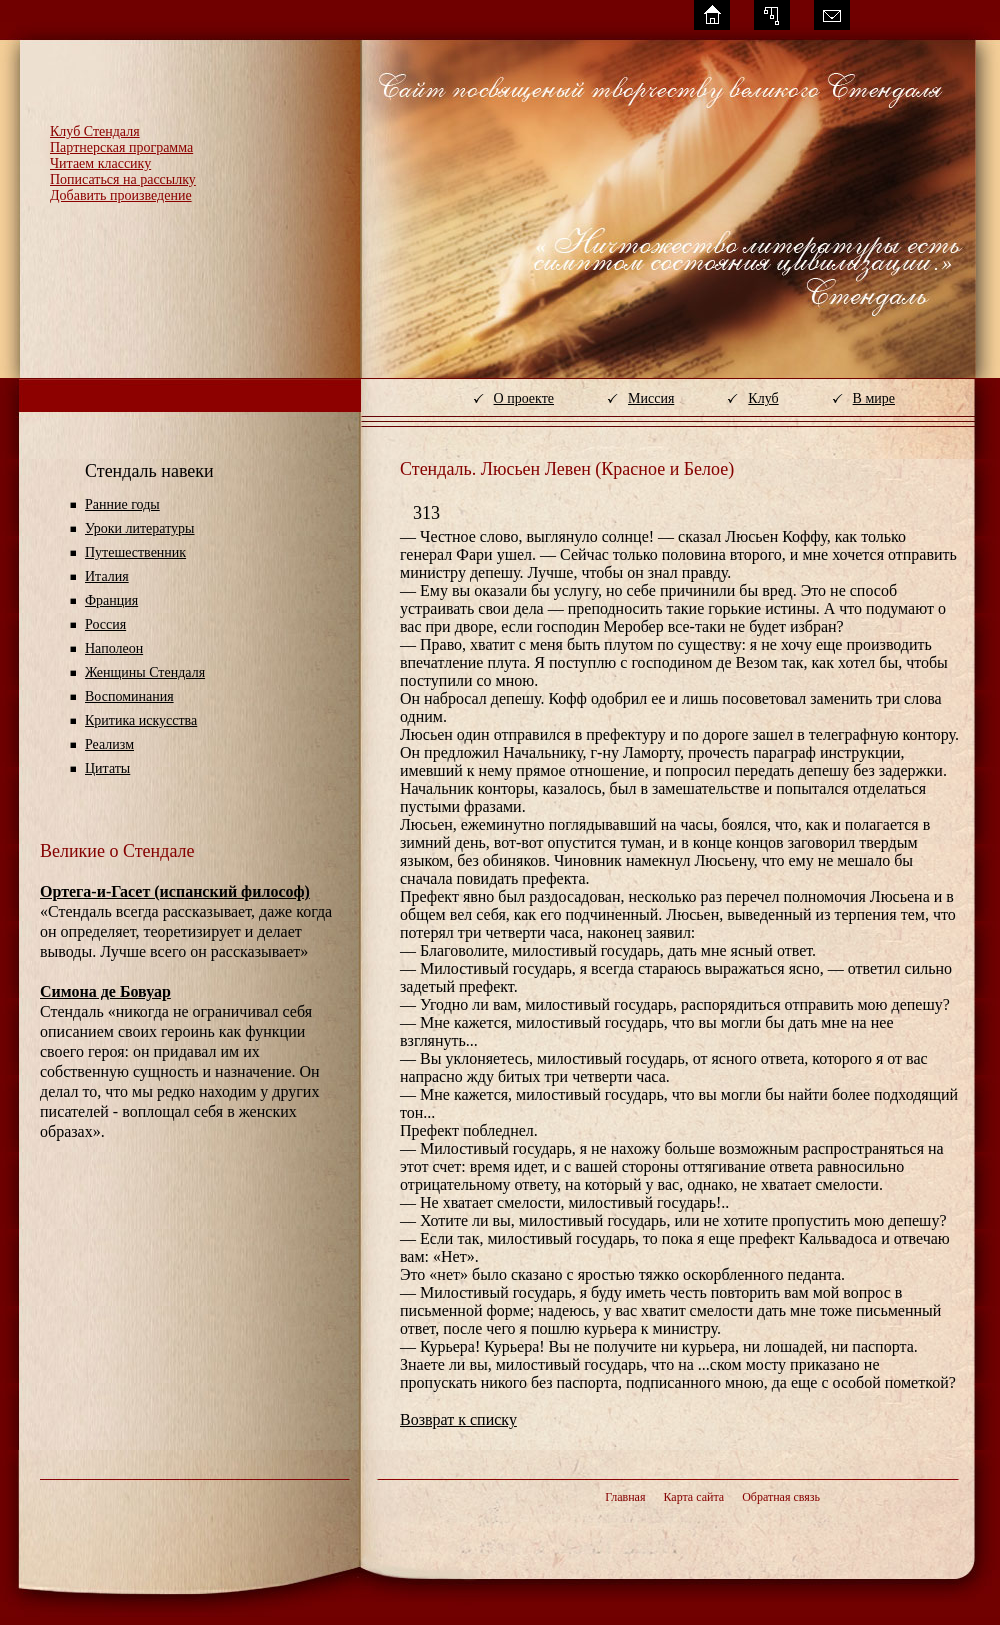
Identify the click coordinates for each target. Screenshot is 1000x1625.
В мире (874, 398)
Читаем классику (100, 163)
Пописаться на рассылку (123, 179)
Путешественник (135, 552)
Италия (107, 576)
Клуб (763, 398)
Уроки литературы (139, 528)
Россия (105, 624)
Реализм (109, 744)
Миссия (651, 398)
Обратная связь (781, 1497)
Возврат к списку (458, 1419)
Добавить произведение (121, 195)
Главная (625, 1497)
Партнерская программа (121, 147)
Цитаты (107, 768)
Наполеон (114, 648)
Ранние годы (122, 504)
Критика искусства (141, 720)
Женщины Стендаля (145, 672)
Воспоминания (129, 696)
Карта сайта (693, 1497)
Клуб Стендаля (95, 131)
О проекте (524, 398)
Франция (111, 600)
